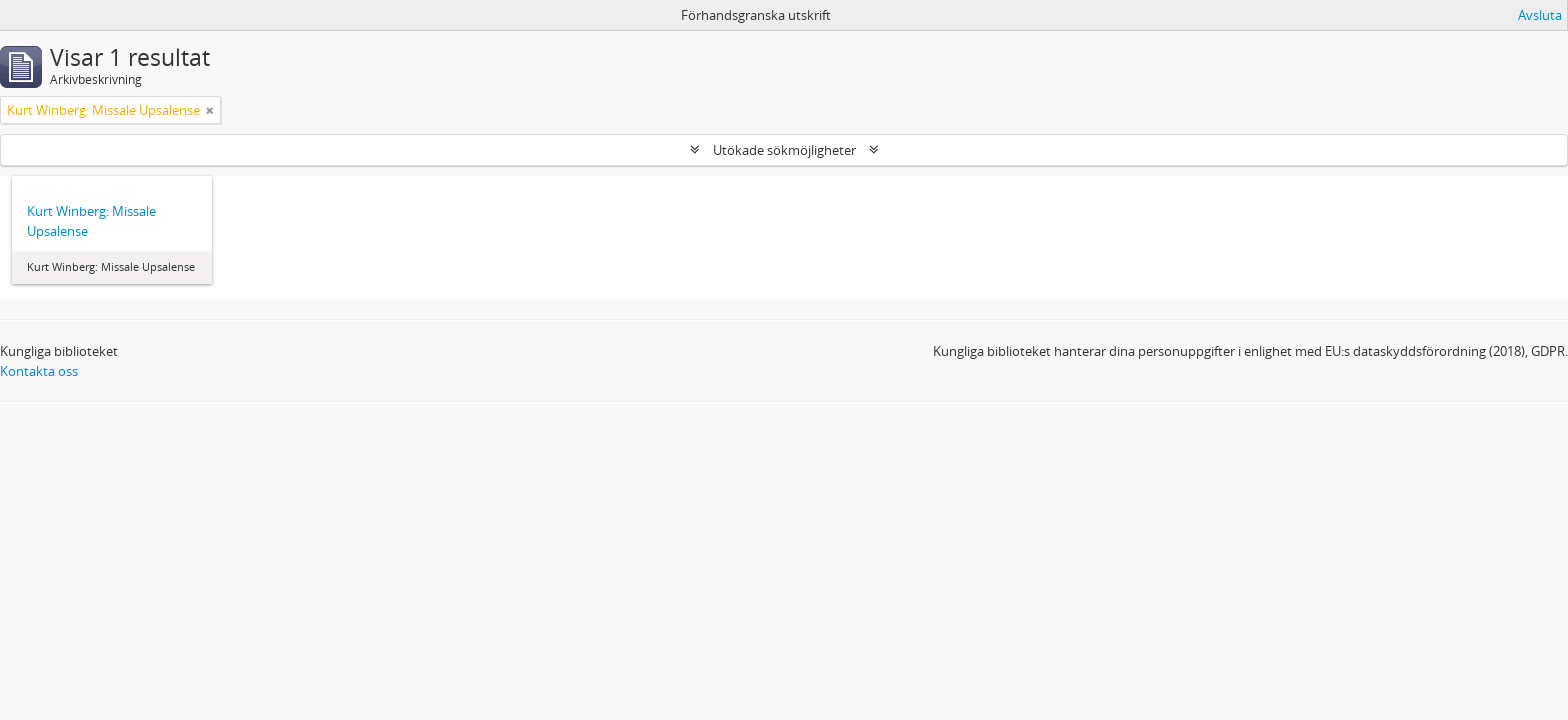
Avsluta (1540, 15)
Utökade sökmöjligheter (784, 150)
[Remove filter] (210, 110)
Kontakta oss (39, 371)
